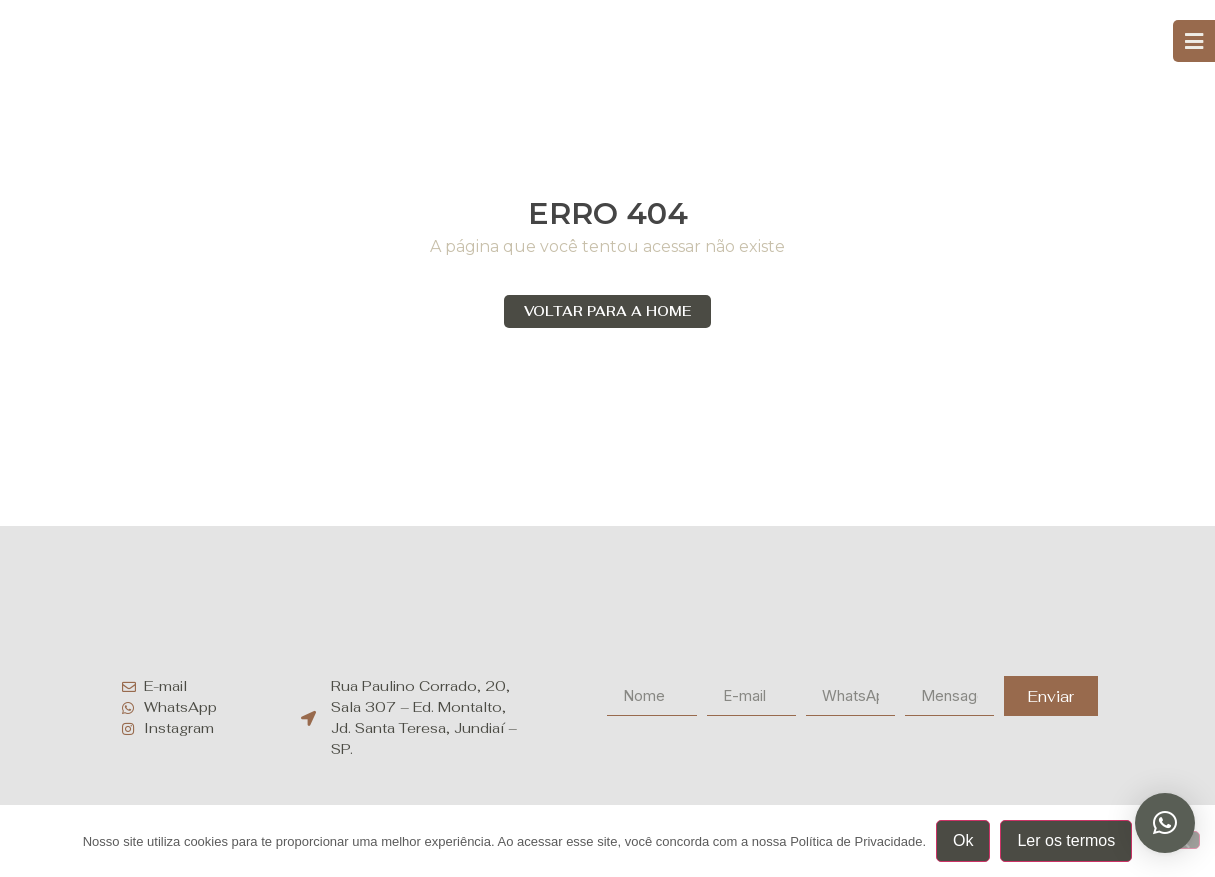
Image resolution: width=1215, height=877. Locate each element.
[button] (1165, 823)
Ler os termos (1066, 840)
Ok (963, 840)
